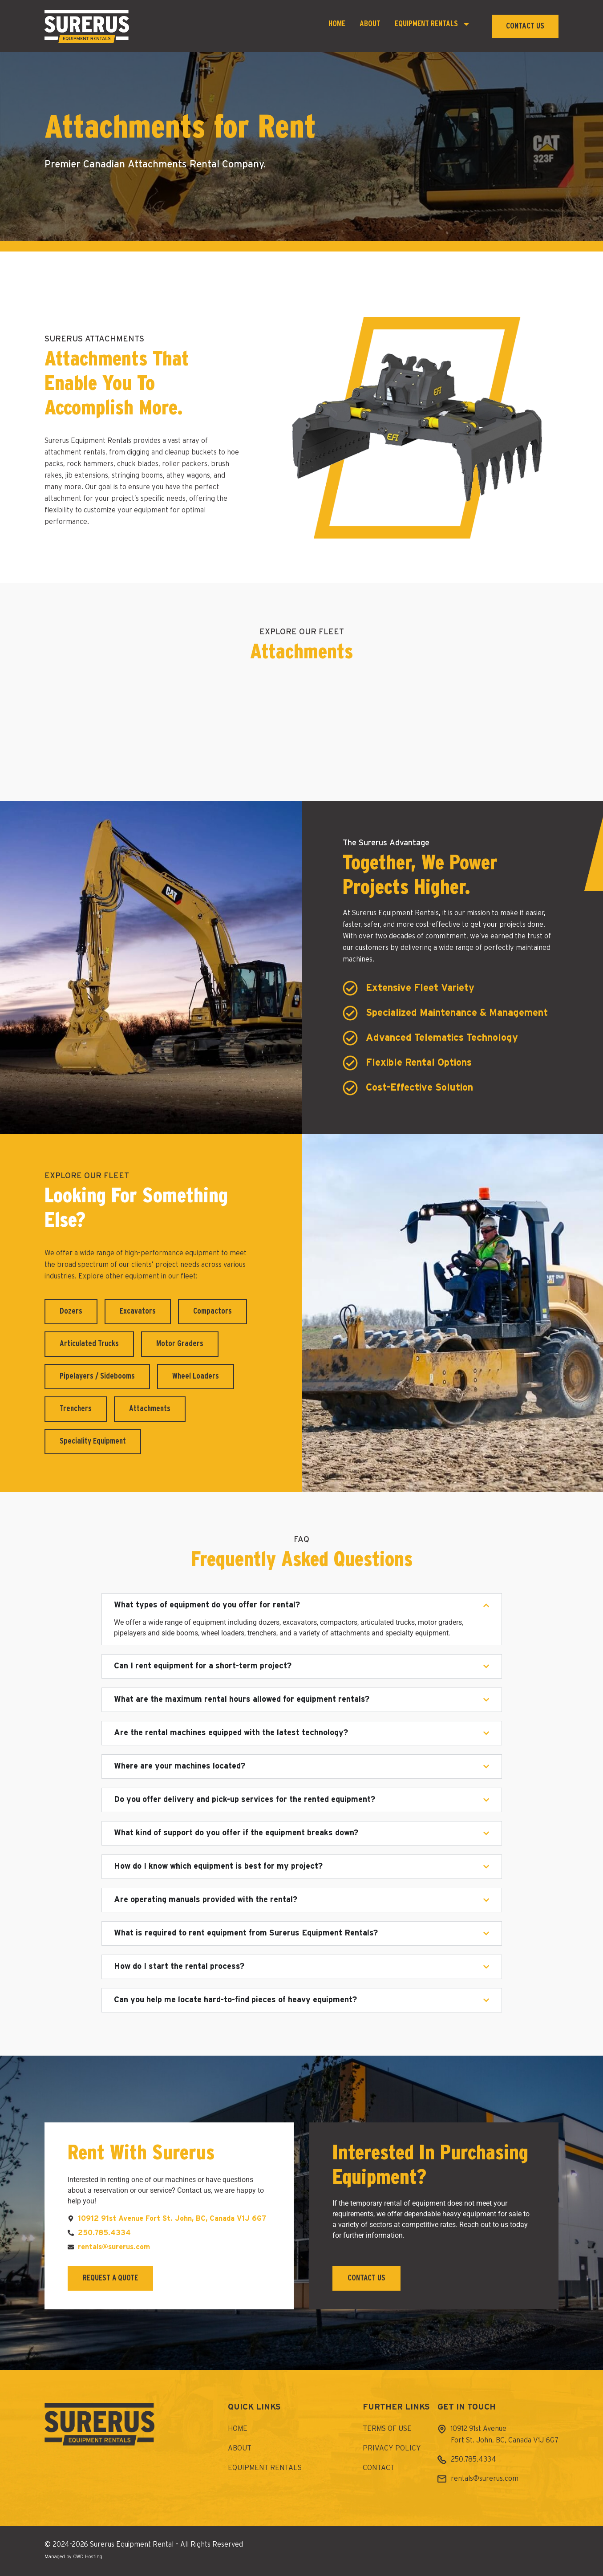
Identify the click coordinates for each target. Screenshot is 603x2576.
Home (336, 24)
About (370, 24)
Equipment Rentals (432, 24)
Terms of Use (387, 2429)
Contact (379, 2468)
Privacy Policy (392, 2448)
